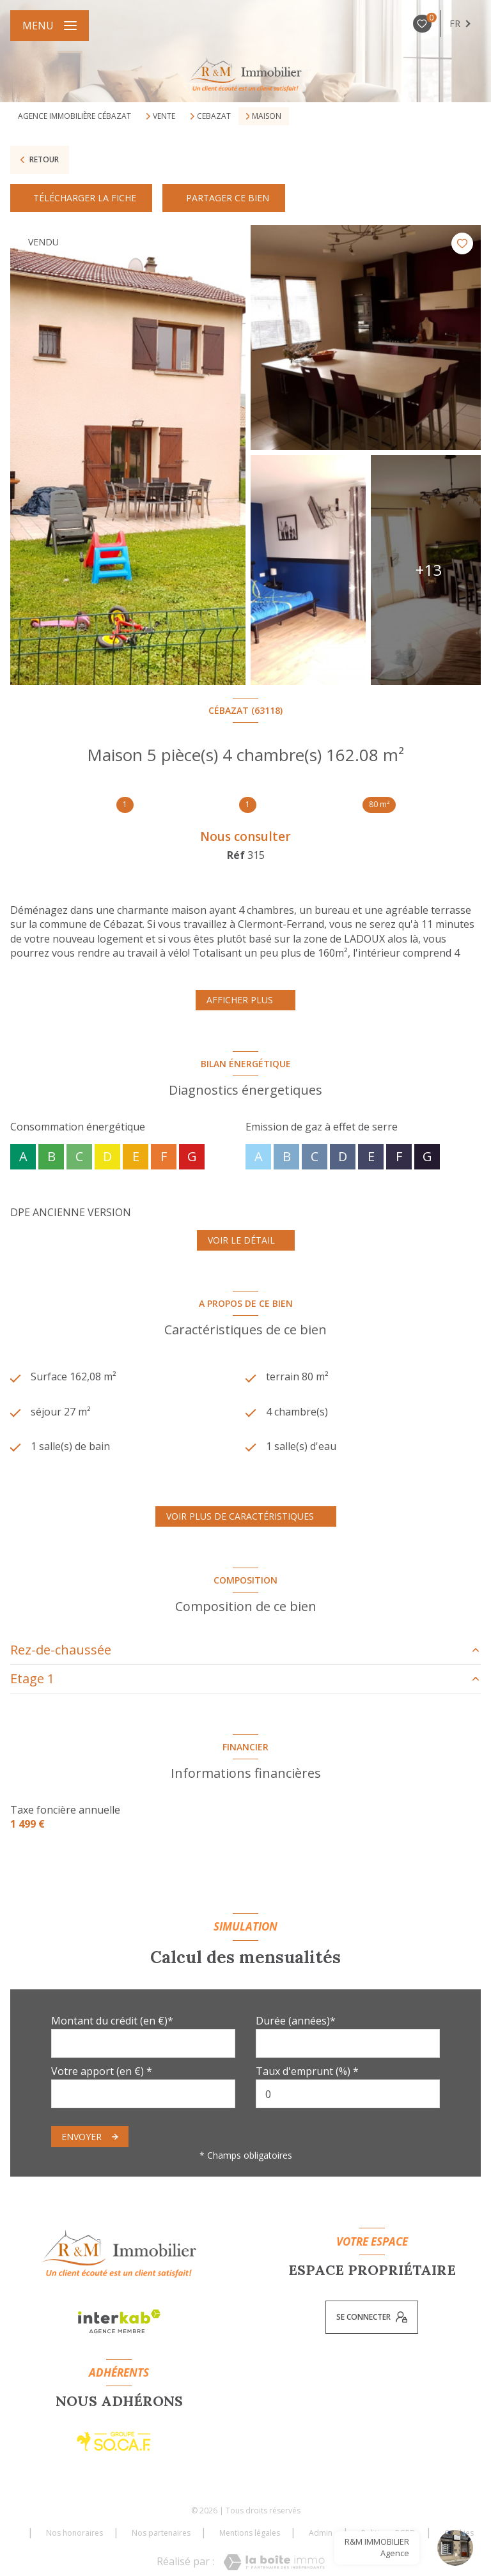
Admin (320, 2532)
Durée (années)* (296, 2021)
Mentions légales (249, 2532)
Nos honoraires (74, 2532)
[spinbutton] (348, 2093)
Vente (164, 116)
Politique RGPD (388, 2532)
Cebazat (214, 116)
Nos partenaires (161, 2532)
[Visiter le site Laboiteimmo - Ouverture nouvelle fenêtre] (274, 2562)
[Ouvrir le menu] (49, 25)
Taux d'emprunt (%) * (307, 2071)
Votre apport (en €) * (101, 2071)
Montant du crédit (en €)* (112, 2021)
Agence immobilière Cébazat (74, 116)
